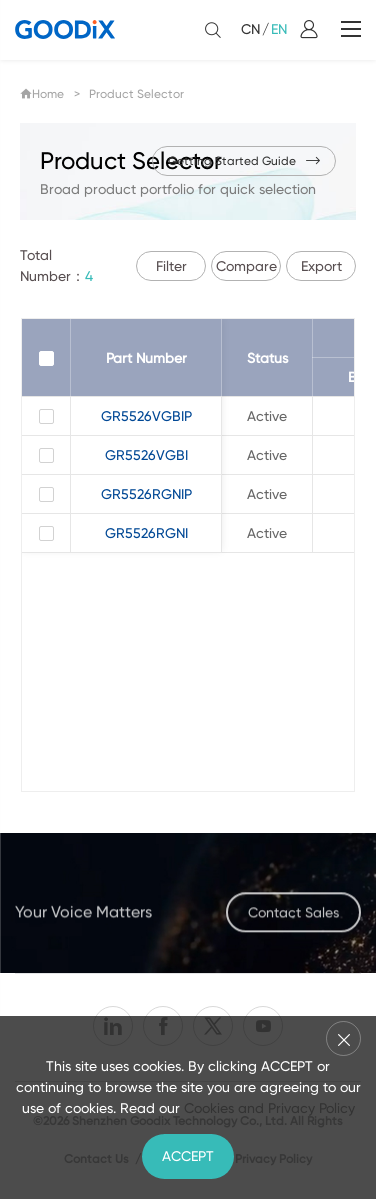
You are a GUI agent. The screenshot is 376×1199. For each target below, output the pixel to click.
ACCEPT (188, 1156)
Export (321, 266)
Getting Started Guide (244, 161)
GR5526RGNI (146, 533)
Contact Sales (293, 921)
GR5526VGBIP (146, 416)
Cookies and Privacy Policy (269, 1108)
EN (279, 29)
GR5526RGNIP (146, 494)
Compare (246, 266)
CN (250, 29)
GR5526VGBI (146, 455)
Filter (171, 266)
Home (42, 94)
